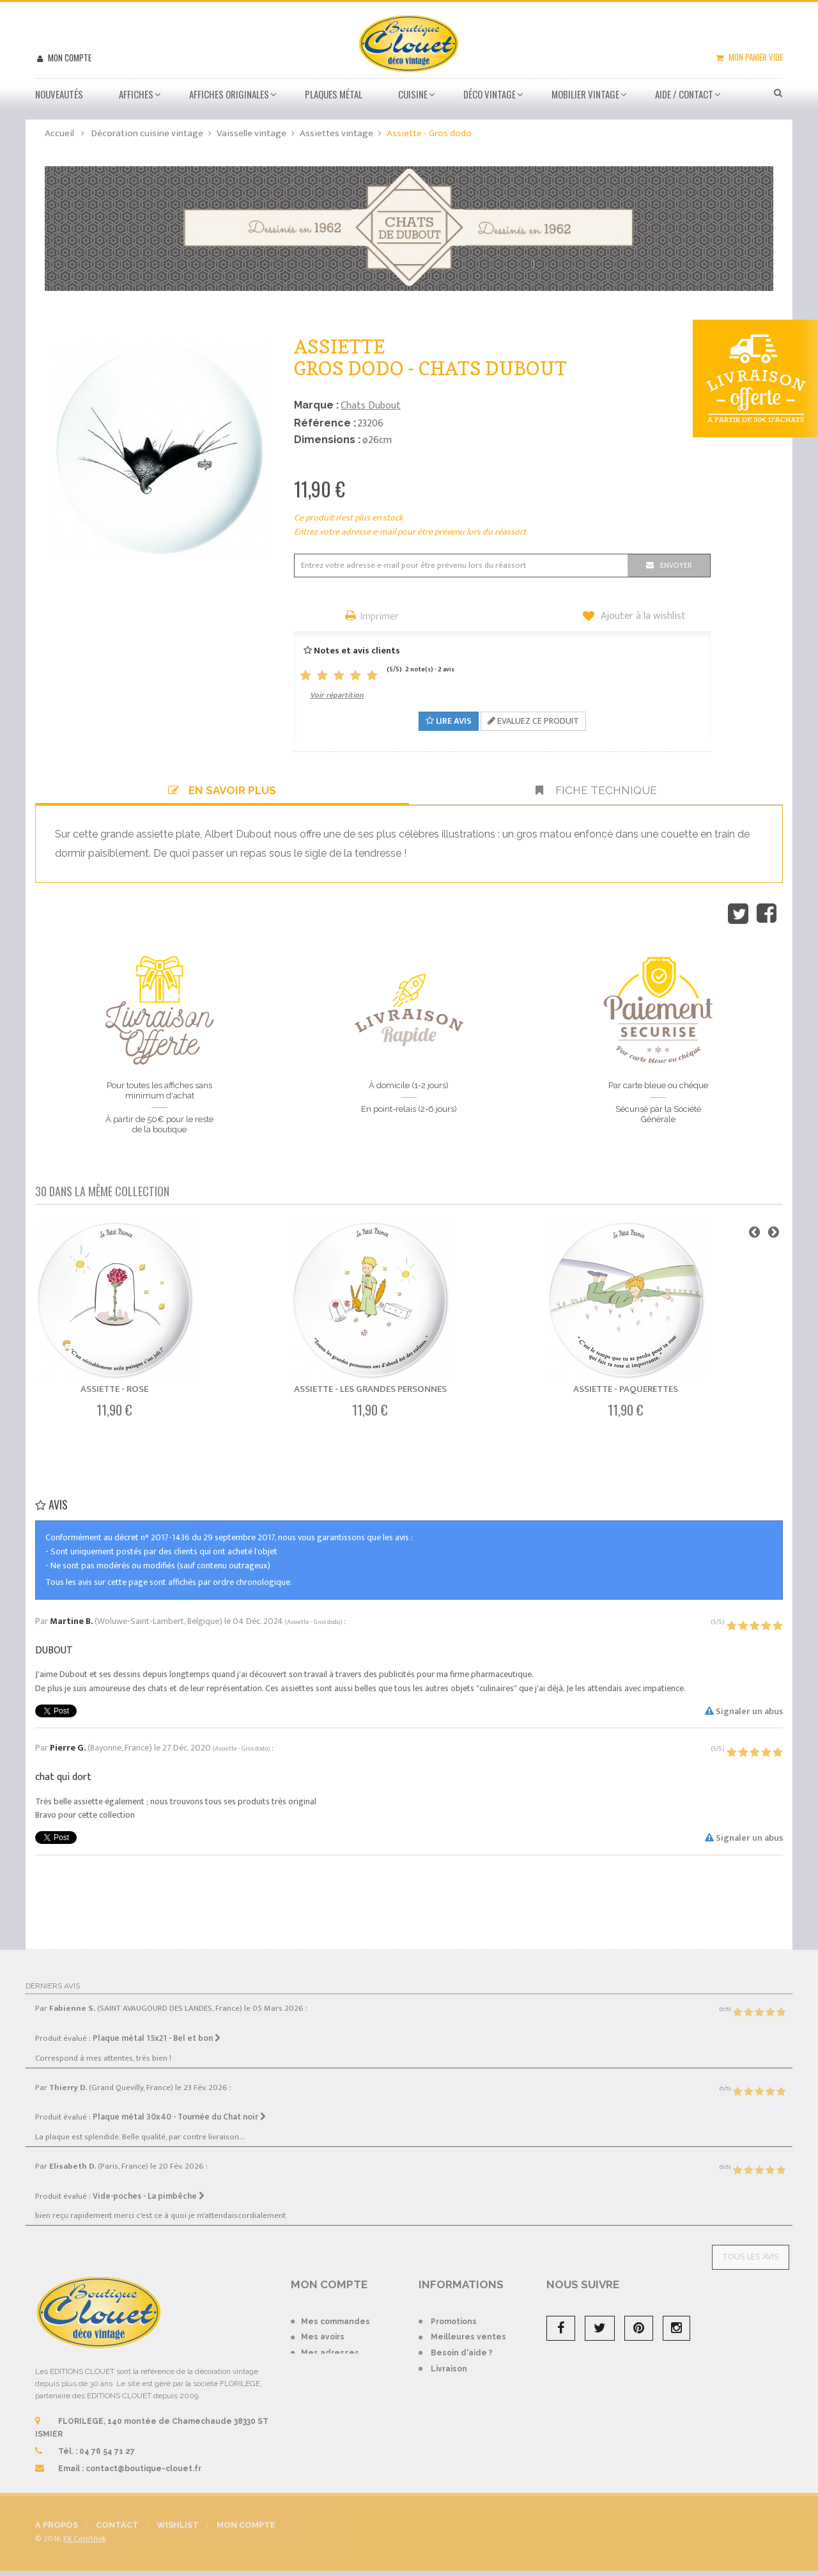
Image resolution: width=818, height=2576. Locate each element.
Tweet (738, 913)
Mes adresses (330, 2342)
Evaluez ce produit (533, 721)
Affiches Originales (229, 94)
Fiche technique (596, 790)
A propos (448, 2420)
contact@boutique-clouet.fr (143, 2458)
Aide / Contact (684, 94)
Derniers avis (53, 1975)
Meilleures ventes (468, 2326)
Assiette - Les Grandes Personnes (370, 1389)
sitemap (447, 2452)
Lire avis (449, 721)
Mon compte (68, 57)
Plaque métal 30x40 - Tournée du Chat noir (179, 2107)
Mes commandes (335, 2310)
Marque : (316, 405)
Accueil (59, 133)
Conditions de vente (473, 2405)
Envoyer (676, 565)
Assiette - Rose (114, 1389)
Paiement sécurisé (469, 2373)
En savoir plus (222, 790)
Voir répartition (337, 695)
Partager (766, 913)
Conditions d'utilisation (478, 2389)
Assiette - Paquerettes (625, 1389)
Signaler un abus (744, 1711)
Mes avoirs (322, 2326)
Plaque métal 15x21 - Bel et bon (157, 2027)
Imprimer (379, 617)
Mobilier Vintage (585, 94)
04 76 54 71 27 (107, 2440)
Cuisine (413, 94)
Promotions (454, 2310)
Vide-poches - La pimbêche (149, 2185)
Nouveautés (59, 94)
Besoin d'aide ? (462, 2342)
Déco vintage (489, 94)
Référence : (325, 423)
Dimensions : (327, 439)
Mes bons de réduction (348, 2385)
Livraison (449, 2358)
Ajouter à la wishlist (642, 616)
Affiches (136, 94)
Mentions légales (466, 2436)
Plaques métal (333, 94)
